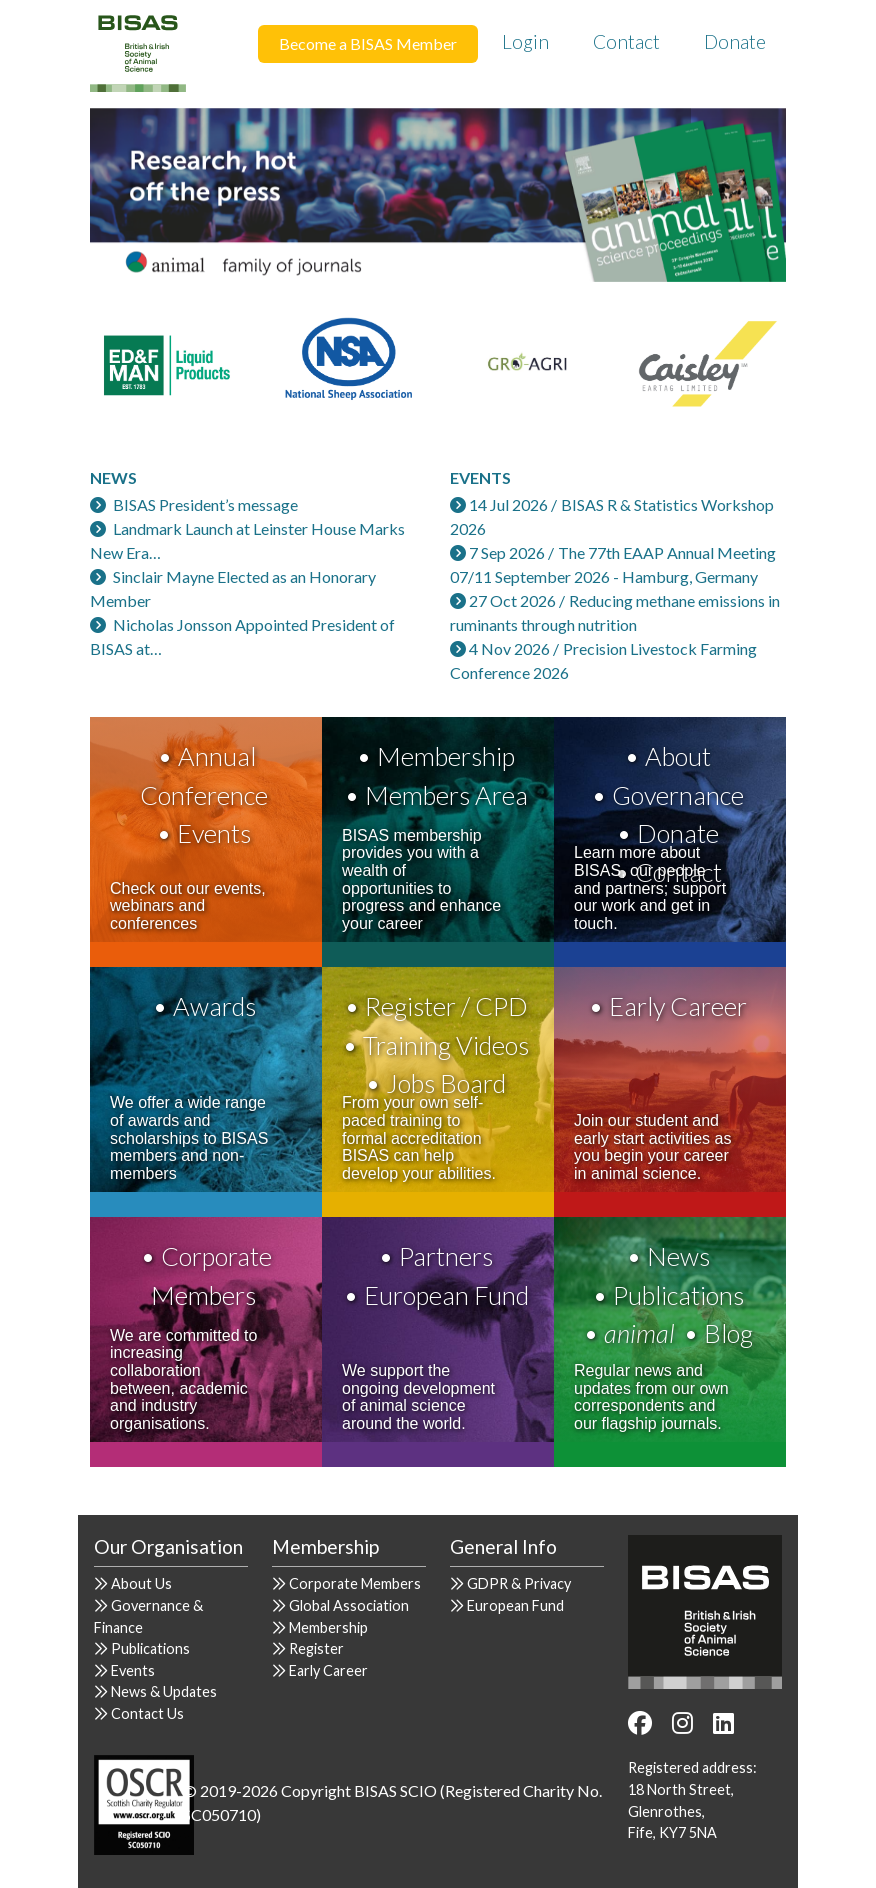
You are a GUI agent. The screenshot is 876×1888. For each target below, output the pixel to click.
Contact (626, 41)
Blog (728, 1333)
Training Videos (446, 1045)
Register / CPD (446, 1006)
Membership (446, 756)
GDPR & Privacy (519, 1583)
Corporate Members (355, 1583)
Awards (214, 1006)
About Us (141, 1583)
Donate (735, 41)
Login (525, 41)
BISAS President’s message (205, 504)
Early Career (678, 1006)
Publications (678, 1295)
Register (316, 1648)
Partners (446, 1256)
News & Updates (164, 1691)
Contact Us (147, 1713)
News (678, 1256)
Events (214, 833)
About (678, 756)
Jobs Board (446, 1083)
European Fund (446, 1295)
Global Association (349, 1605)
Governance (678, 795)
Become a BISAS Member (368, 43)
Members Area (446, 795)
